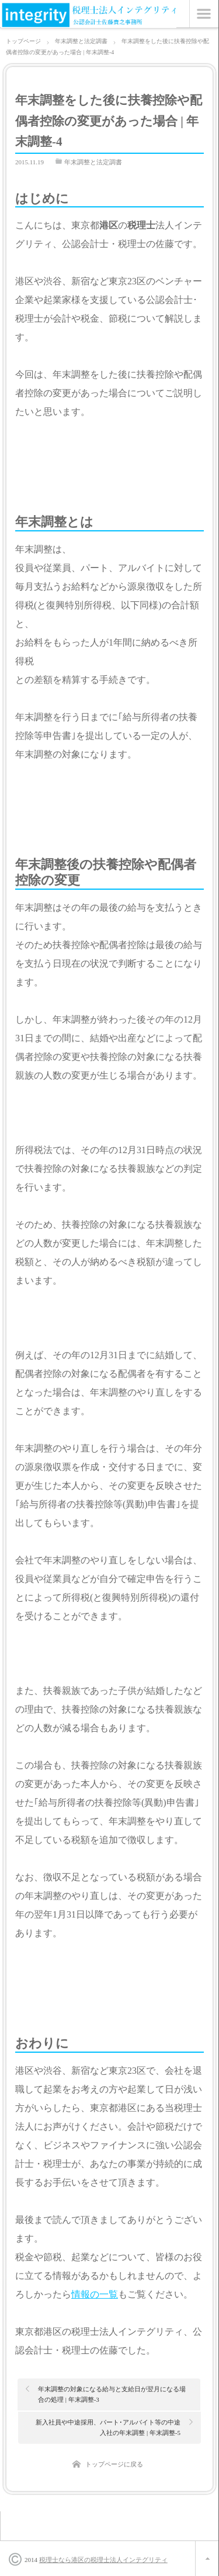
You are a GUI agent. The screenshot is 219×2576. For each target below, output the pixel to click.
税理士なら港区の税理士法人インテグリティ (103, 2559)
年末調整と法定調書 (93, 161)
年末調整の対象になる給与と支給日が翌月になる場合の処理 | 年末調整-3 (112, 2394)
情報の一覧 (94, 2294)
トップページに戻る (114, 2464)
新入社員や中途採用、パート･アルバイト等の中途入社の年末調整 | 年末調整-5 (108, 2427)
